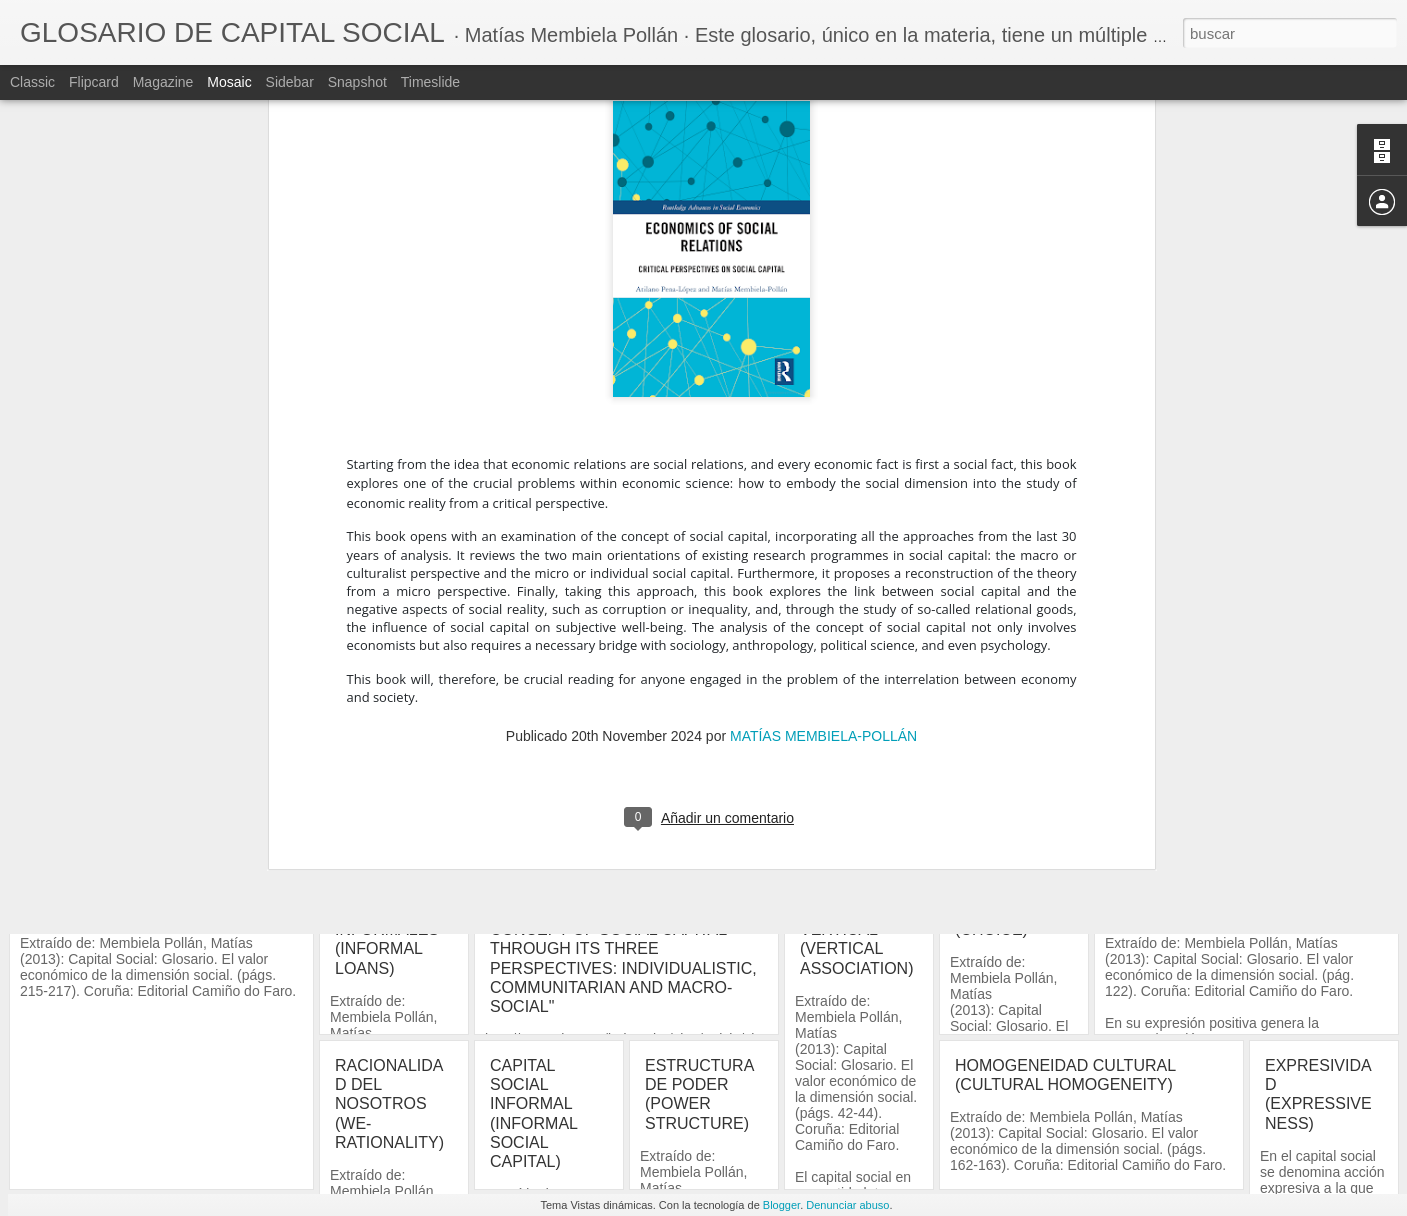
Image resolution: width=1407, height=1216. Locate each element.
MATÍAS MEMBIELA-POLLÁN (823, 398)
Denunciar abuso (847, 1205)
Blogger (781, 1205)
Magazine (163, 82)
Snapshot (357, 82)
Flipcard (94, 82)
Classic (32, 82)
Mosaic (229, 82)
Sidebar (290, 82)
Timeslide (430, 82)
